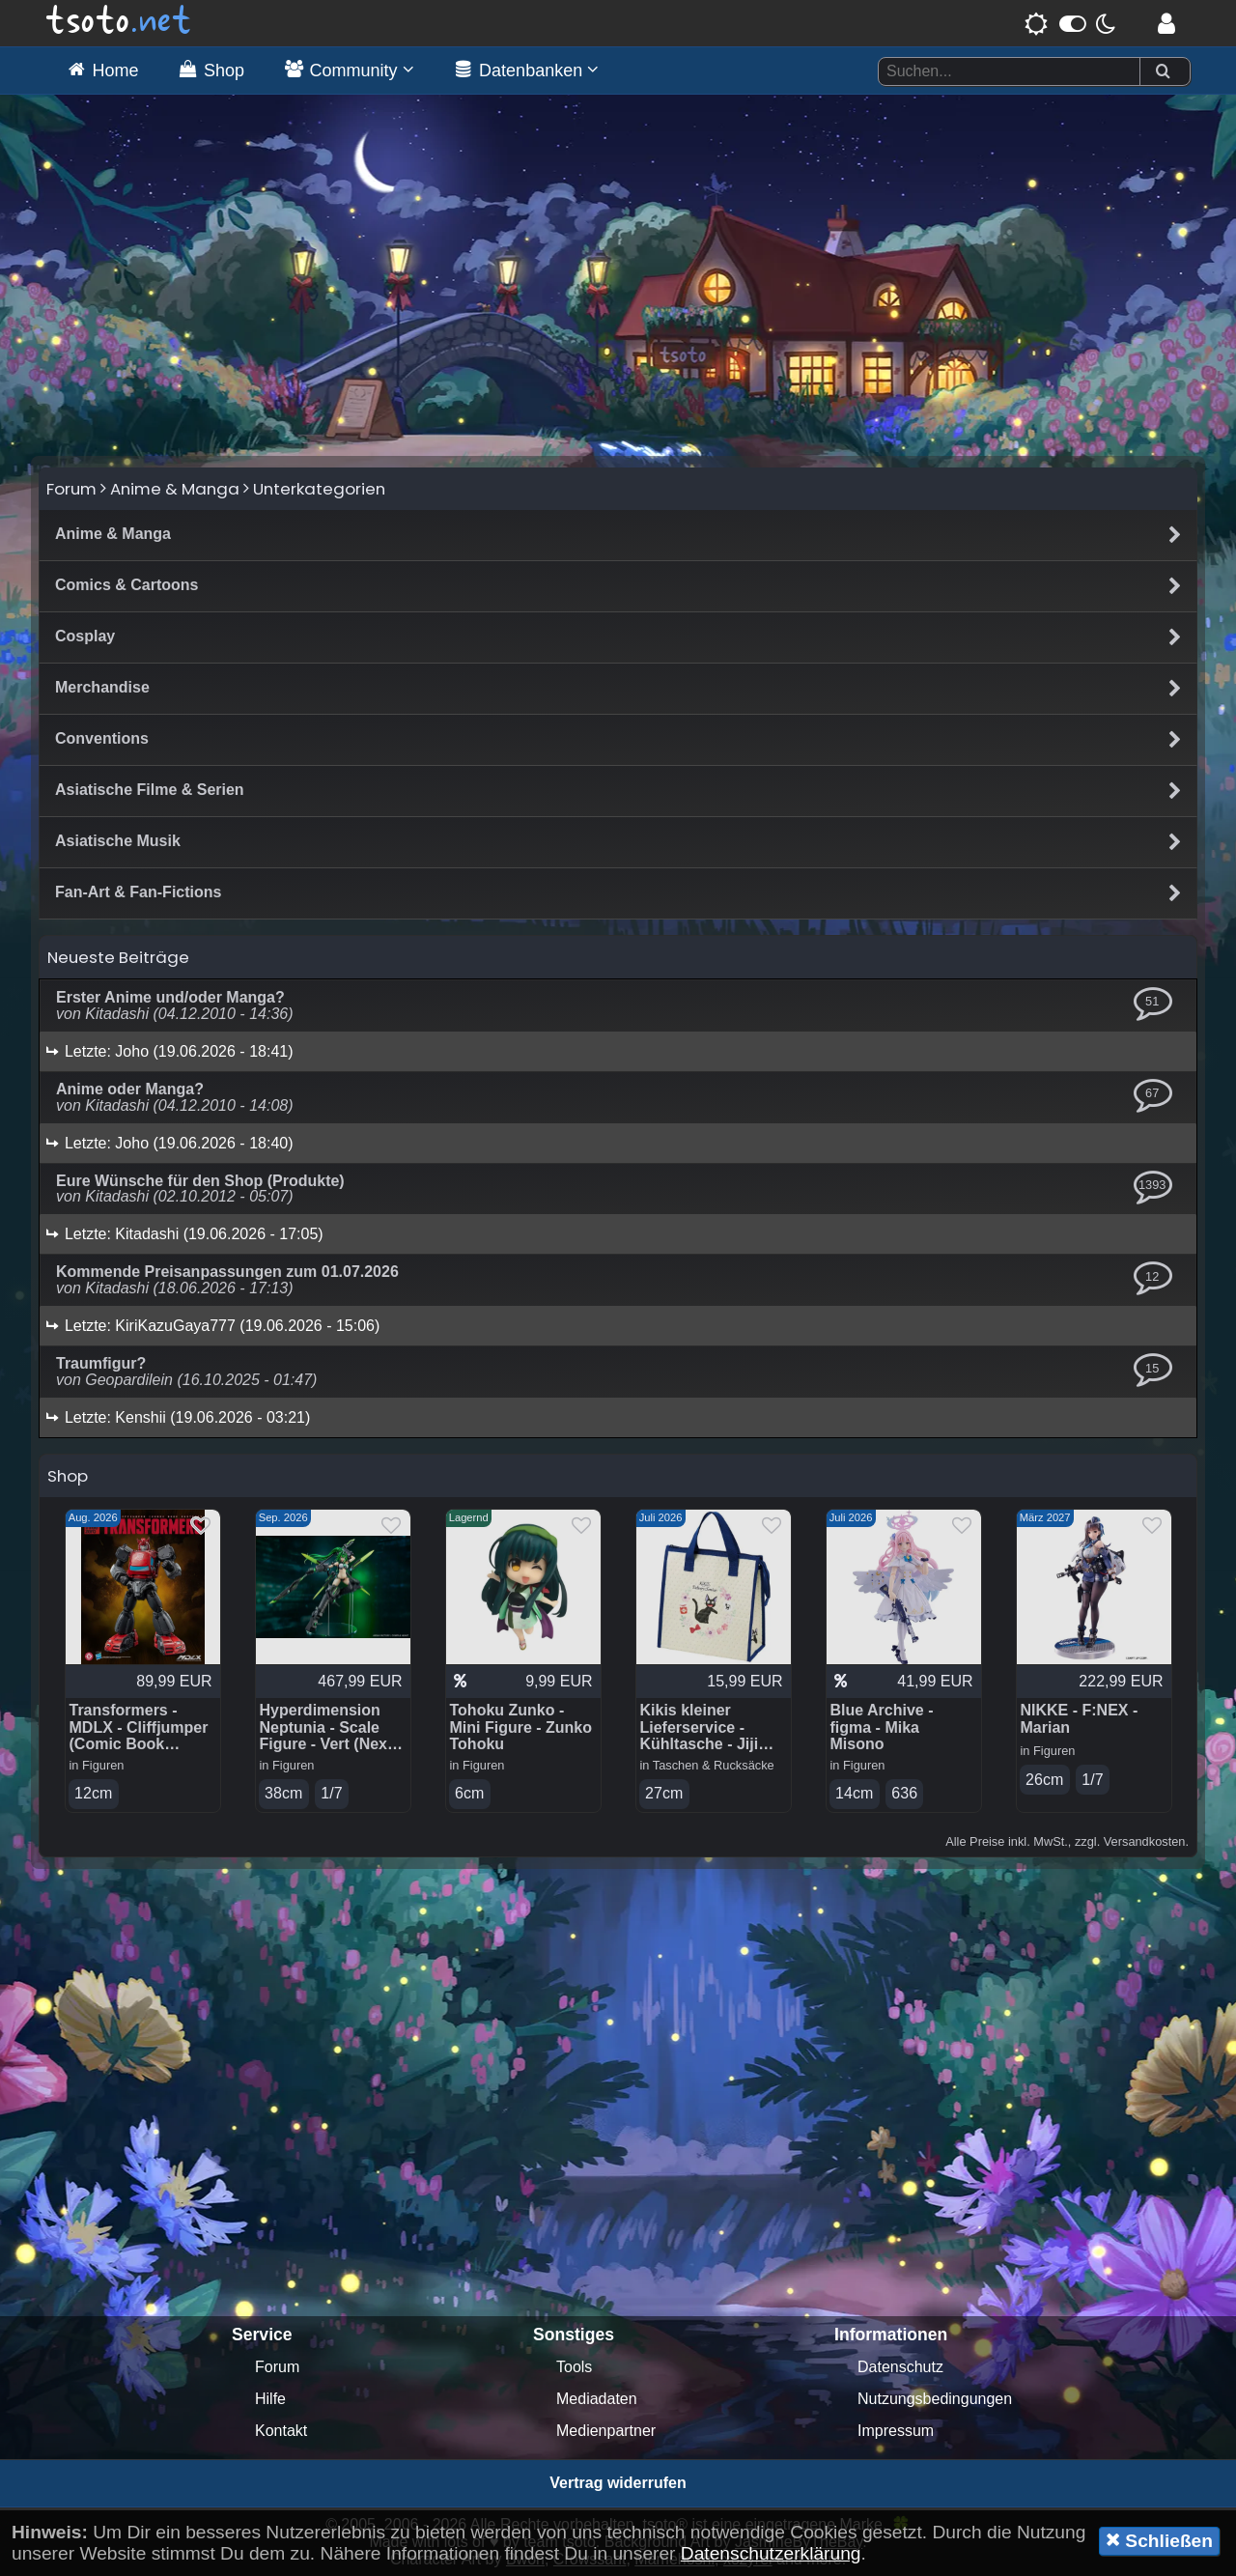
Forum (71, 488)
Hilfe (270, 2399)
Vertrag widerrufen (617, 2483)
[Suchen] (1162, 72)
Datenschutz (900, 2367)
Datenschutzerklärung (771, 2553)
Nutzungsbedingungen (934, 2399)
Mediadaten (596, 2399)
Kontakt (281, 2430)
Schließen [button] (1159, 2540)
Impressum (895, 2430)
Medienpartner (606, 2430)
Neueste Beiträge (118, 957)
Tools (574, 2367)
